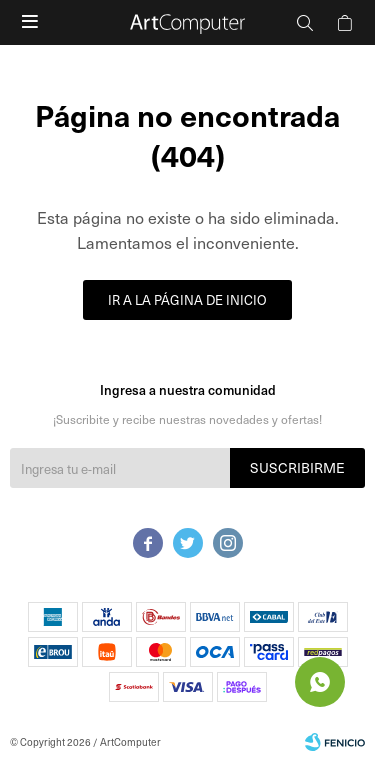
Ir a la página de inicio (187, 299)
